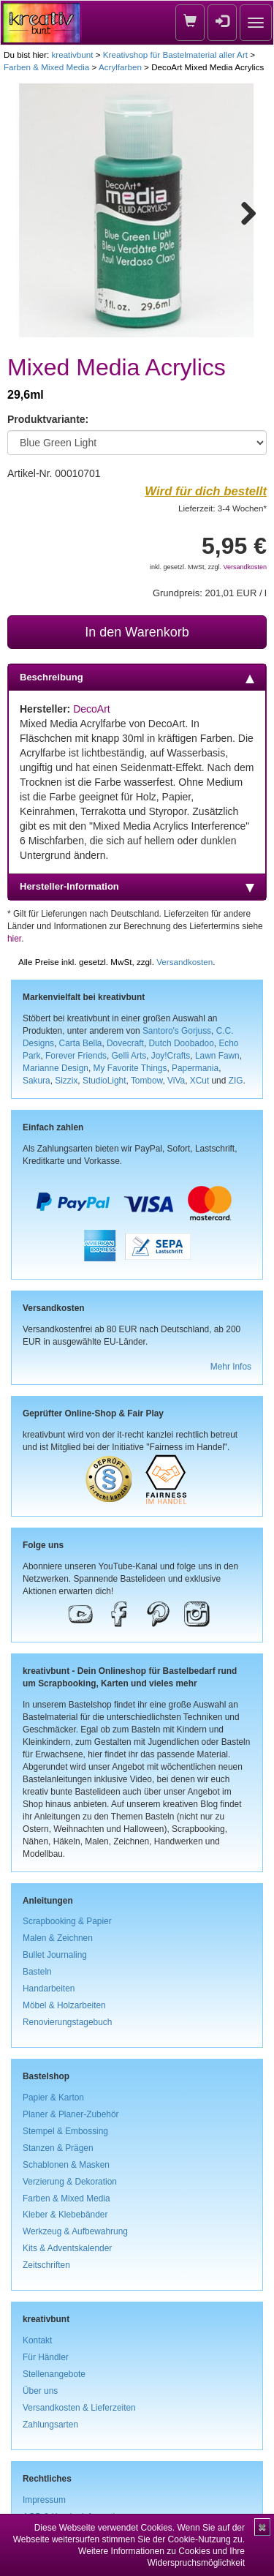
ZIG (236, 1080)
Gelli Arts (129, 1056)
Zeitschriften (46, 2265)
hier (14, 939)
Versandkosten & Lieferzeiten (79, 2408)
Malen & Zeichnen (58, 1938)
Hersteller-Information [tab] (137, 887)
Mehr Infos (230, 1367)
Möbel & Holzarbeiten (64, 2005)
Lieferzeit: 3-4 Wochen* (222, 508)
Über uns (40, 2391)
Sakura (36, 1080)
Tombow (147, 1080)
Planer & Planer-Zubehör (71, 2114)
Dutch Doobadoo (181, 1043)
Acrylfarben (120, 67)
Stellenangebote (54, 2374)
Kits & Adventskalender (67, 2248)
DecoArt (91, 709)
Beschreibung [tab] (137, 677)
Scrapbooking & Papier (67, 1921)
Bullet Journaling (55, 1955)
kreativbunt (72, 54)
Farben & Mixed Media (46, 67)
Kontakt (37, 2340)
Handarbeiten (49, 1988)
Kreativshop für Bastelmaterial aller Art (175, 54)
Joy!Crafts (171, 1056)
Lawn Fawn (217, 1056)
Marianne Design (55, 1068)
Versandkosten (245, 567)
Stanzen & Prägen (58, 2148)
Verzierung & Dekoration (70, 2182)
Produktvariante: (47, 419)
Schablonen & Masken (66, 2165)
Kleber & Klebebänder (65, 2214)
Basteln (37, 1972)
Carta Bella (80, 1043)
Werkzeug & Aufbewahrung (75, 2231)
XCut (199, 1080)
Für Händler (46, 2357)
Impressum (44, 2500)
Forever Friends (76, 1056)
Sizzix (66, 1080)
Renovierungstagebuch (67, 2022)
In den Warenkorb (137, 632)
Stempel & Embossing (65, 2131)
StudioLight (104, 1080)
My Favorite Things (130, 1068)
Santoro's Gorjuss (176, 1031)
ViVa (176, 1080)
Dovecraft (125, 1043)
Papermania (195, 1068)
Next (241, 210)
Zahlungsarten (50, 2424)
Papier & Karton (53, 2097)
